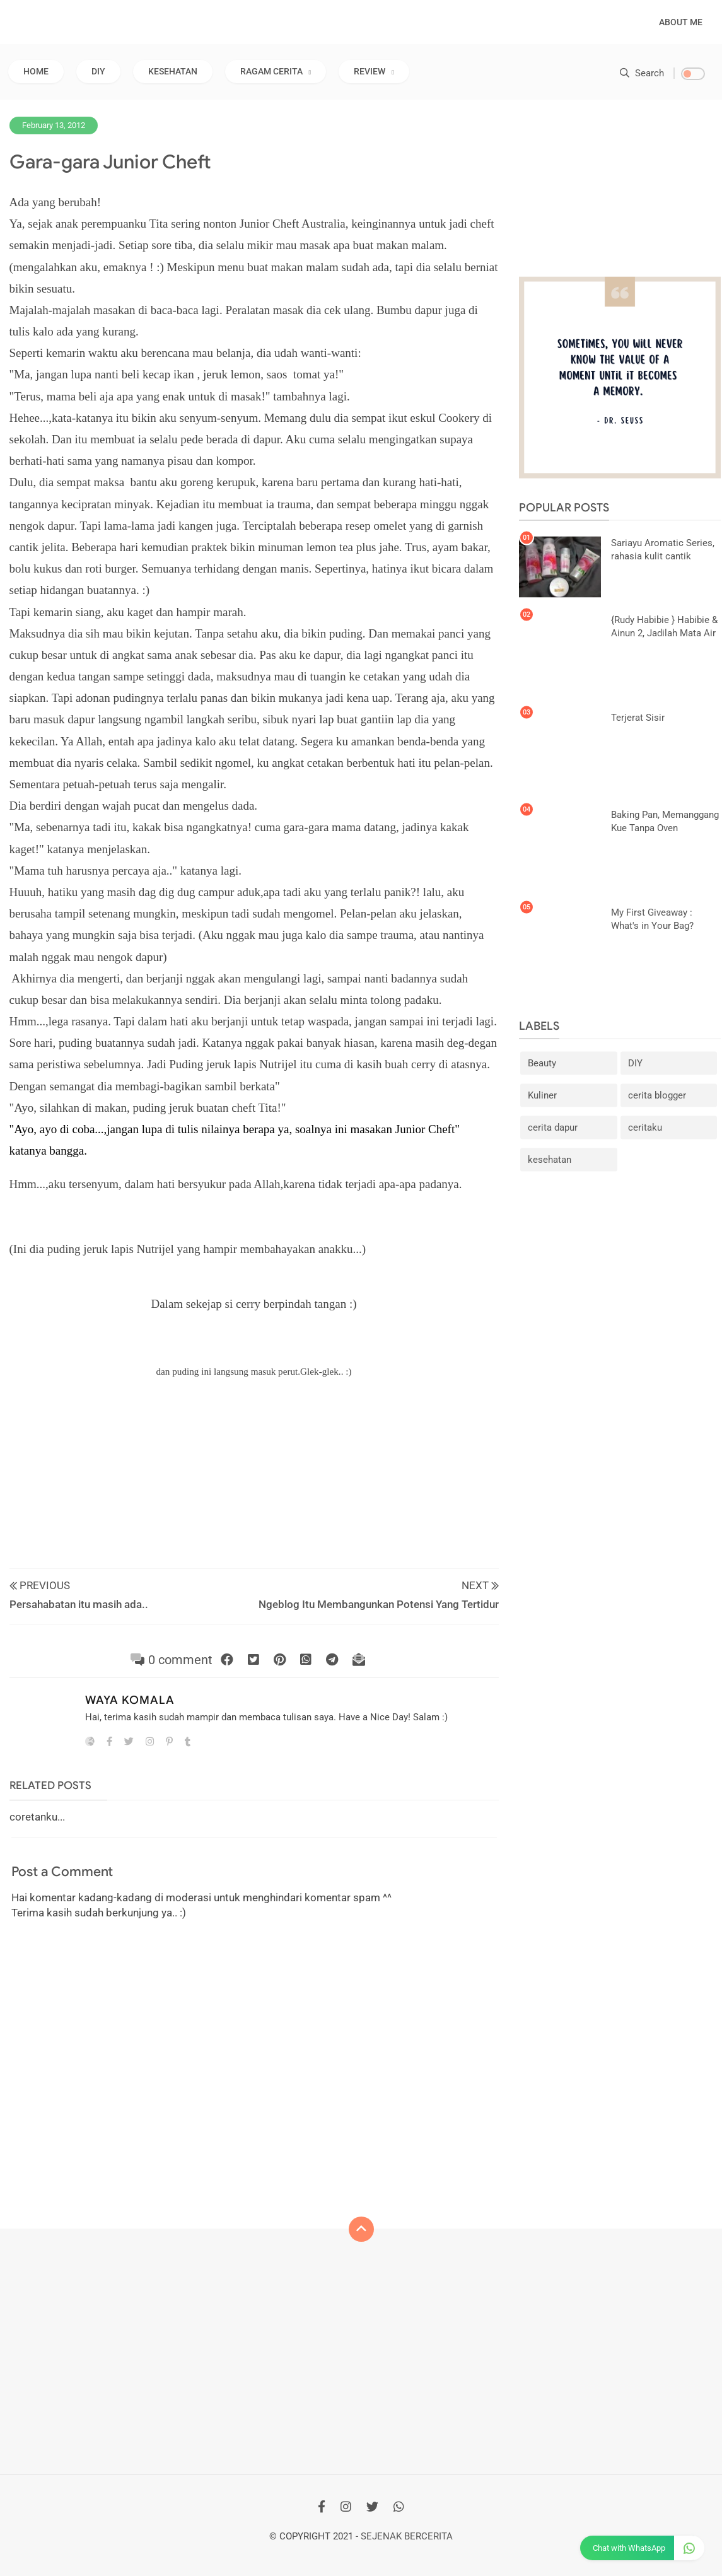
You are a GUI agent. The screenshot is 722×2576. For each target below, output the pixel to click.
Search (642, 73)
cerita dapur (553, 1127)
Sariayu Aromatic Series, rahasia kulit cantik (662, 549)
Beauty (542, 1063)
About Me (680, 22)
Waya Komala (130, 1700)
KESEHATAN (172, 71)
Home (36, 71)
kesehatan (549, 1159)
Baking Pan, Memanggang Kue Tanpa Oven (665, 821)
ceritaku (645, 1127)
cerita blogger (657, 1095)
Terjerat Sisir (638, 717)
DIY (98, 71)
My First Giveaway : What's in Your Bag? (652, 918)
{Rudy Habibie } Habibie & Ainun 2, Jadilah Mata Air (664, 626)
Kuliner (542, 1095)
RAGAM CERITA (271, 71)
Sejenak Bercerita (407, 2536)
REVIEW (369, 71)
